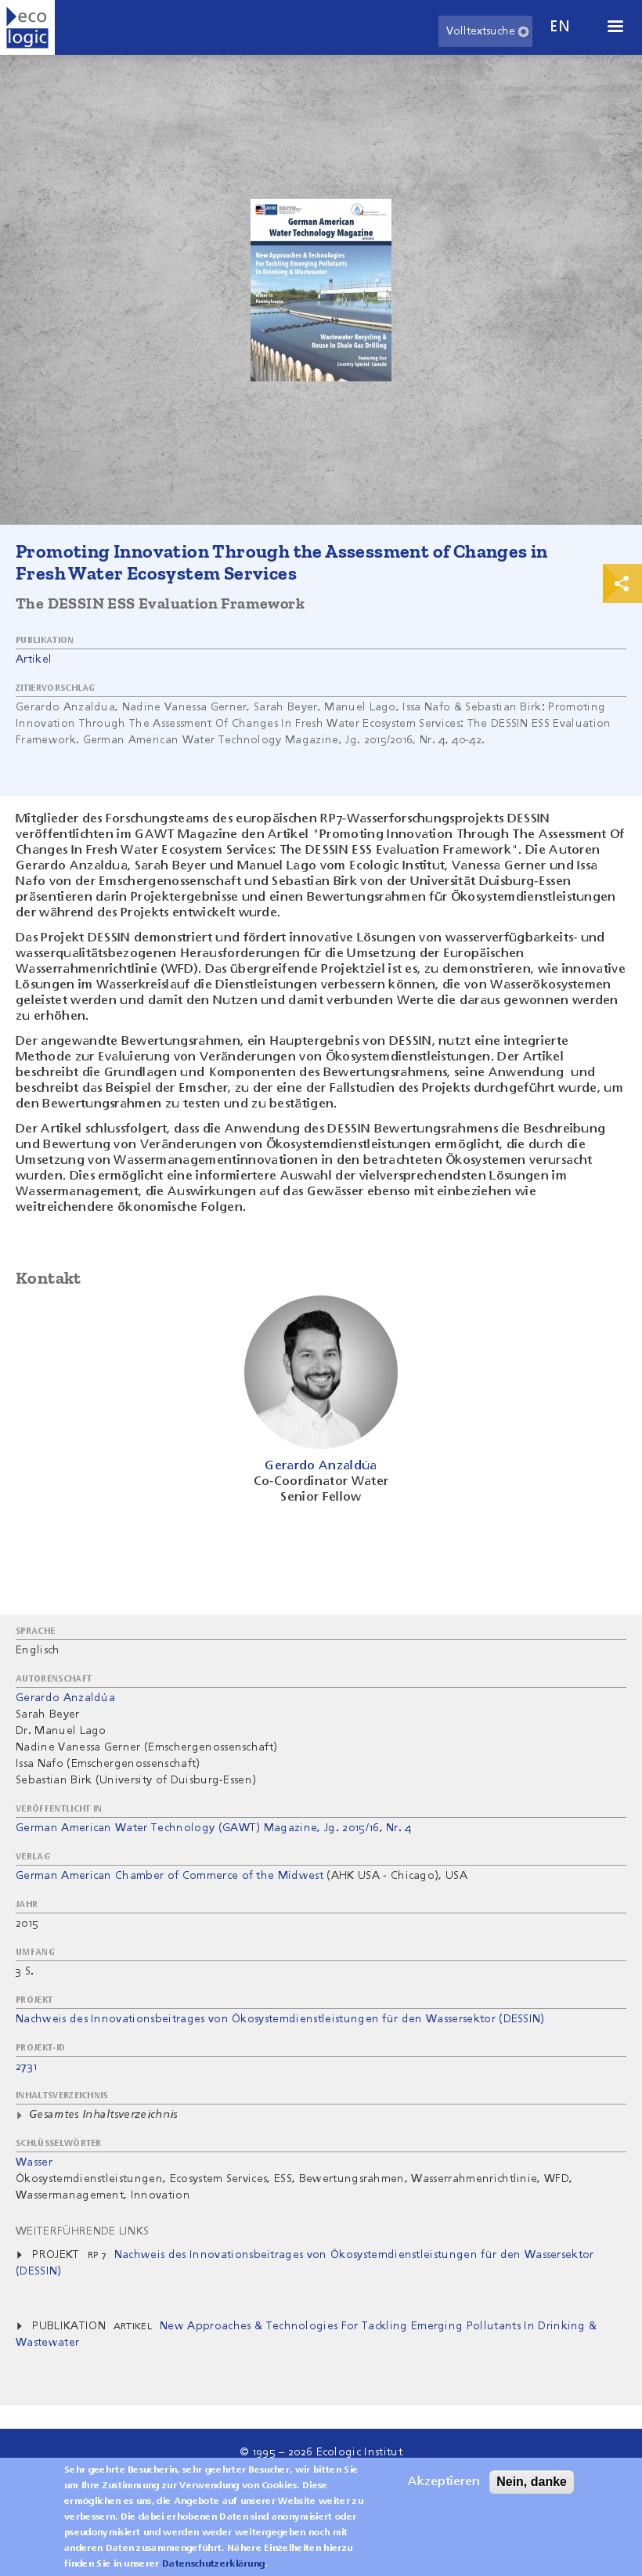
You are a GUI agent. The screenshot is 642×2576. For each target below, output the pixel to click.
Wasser (34, 2162)
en (560, 27)
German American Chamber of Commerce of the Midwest (169, 1875)
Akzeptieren (444, 2489)
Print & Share (622, 583)
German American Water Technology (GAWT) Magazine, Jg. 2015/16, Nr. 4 (214, 1828)
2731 (26, 2066)
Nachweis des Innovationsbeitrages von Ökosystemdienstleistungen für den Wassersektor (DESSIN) (280, 2019)
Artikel (34, 659)
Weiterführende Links (82, 2231)
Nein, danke (531, 2488)
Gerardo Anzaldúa (65, 1698)
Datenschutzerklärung (213, 2571)
